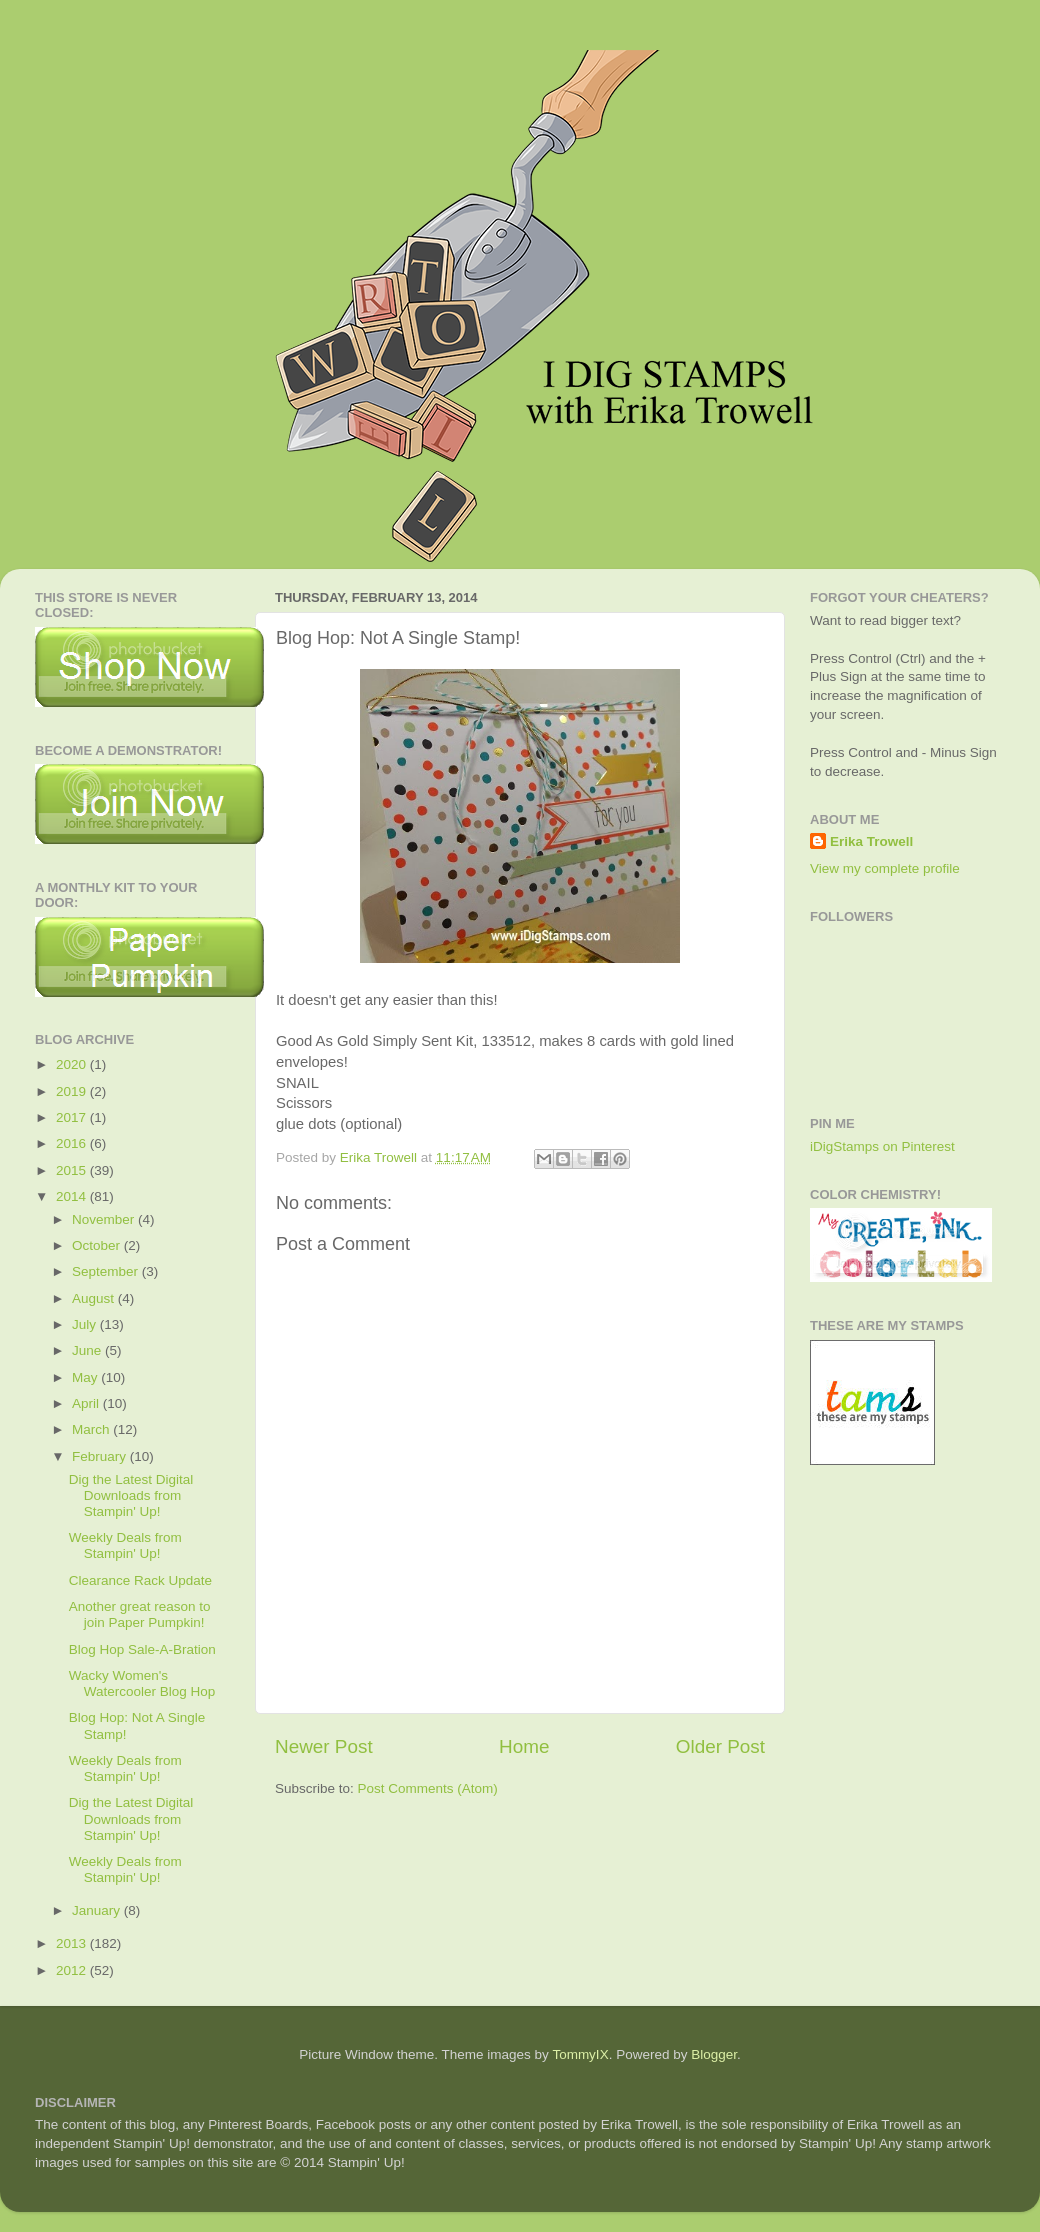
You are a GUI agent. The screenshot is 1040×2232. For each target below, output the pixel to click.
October (98, 1245)
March (92, 1429)
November (105, 1219)
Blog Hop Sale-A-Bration (142, 1649)
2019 (73, 1091)
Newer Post (324, 1746)
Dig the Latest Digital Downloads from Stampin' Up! (131, 1495)
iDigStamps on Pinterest (882, 1146)
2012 (73, 1970)
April (87, 1403)
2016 (73, 1143)
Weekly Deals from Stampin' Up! (125, 1545)
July (86, 1324)
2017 (73, 1117)
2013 (73, 1943)
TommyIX (580, 2054)
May (86, 1377)
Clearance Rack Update (140, 1580)
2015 (73, 1170)
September (107, 1271)
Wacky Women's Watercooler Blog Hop (142, 1683)
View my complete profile (885, 868)
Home (524, 1746)
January (98, 1910)
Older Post (720, 1746)
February (101, 1456)
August (95, 1298)
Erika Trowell (871, 841)
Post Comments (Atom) (428, 1788)
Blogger (714, 2054)
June (88, 1350)
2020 (73, 1064)
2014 (73, 1196)
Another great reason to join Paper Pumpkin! (140, 1614)
